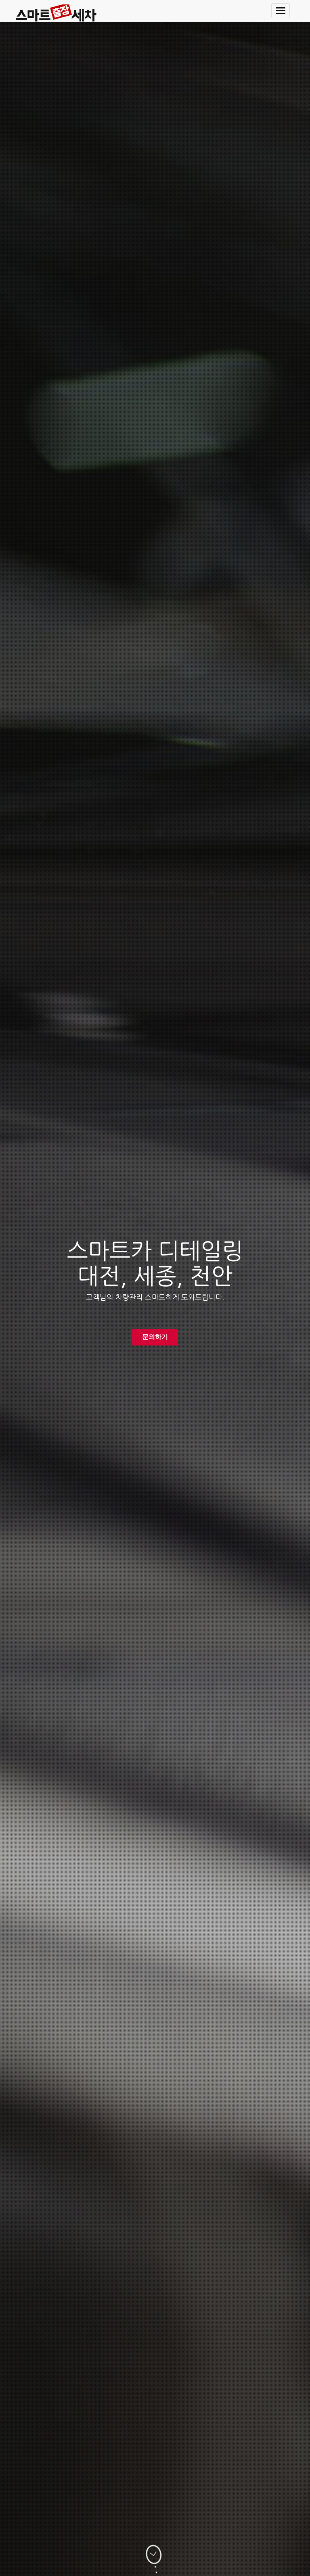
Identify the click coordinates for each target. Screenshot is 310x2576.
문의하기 (155, 1337)
